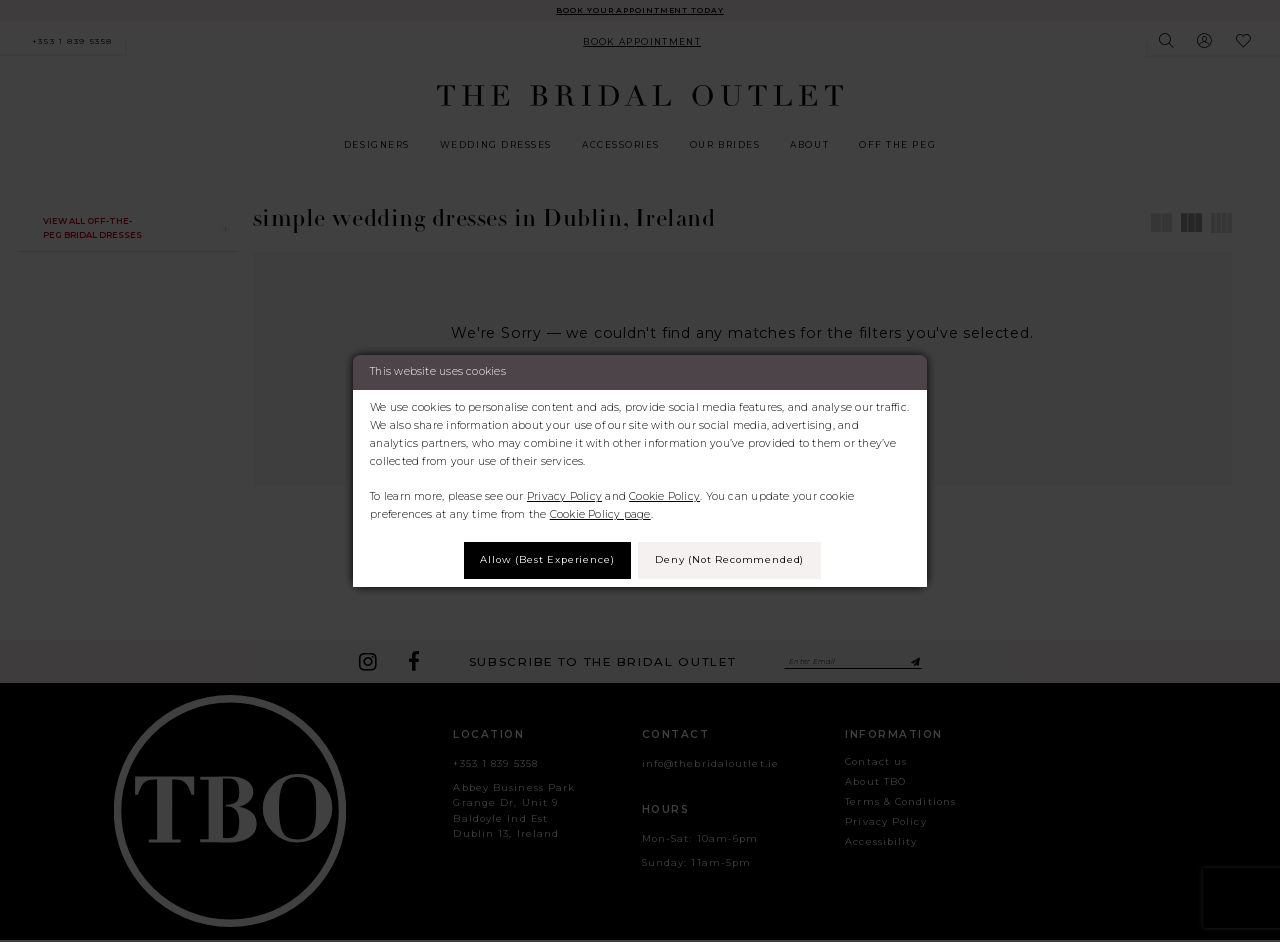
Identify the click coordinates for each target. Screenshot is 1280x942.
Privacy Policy (564, 495)
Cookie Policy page (600, 513)
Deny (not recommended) (735, 559)
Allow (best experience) (541, 559)
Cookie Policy (664, 495)
